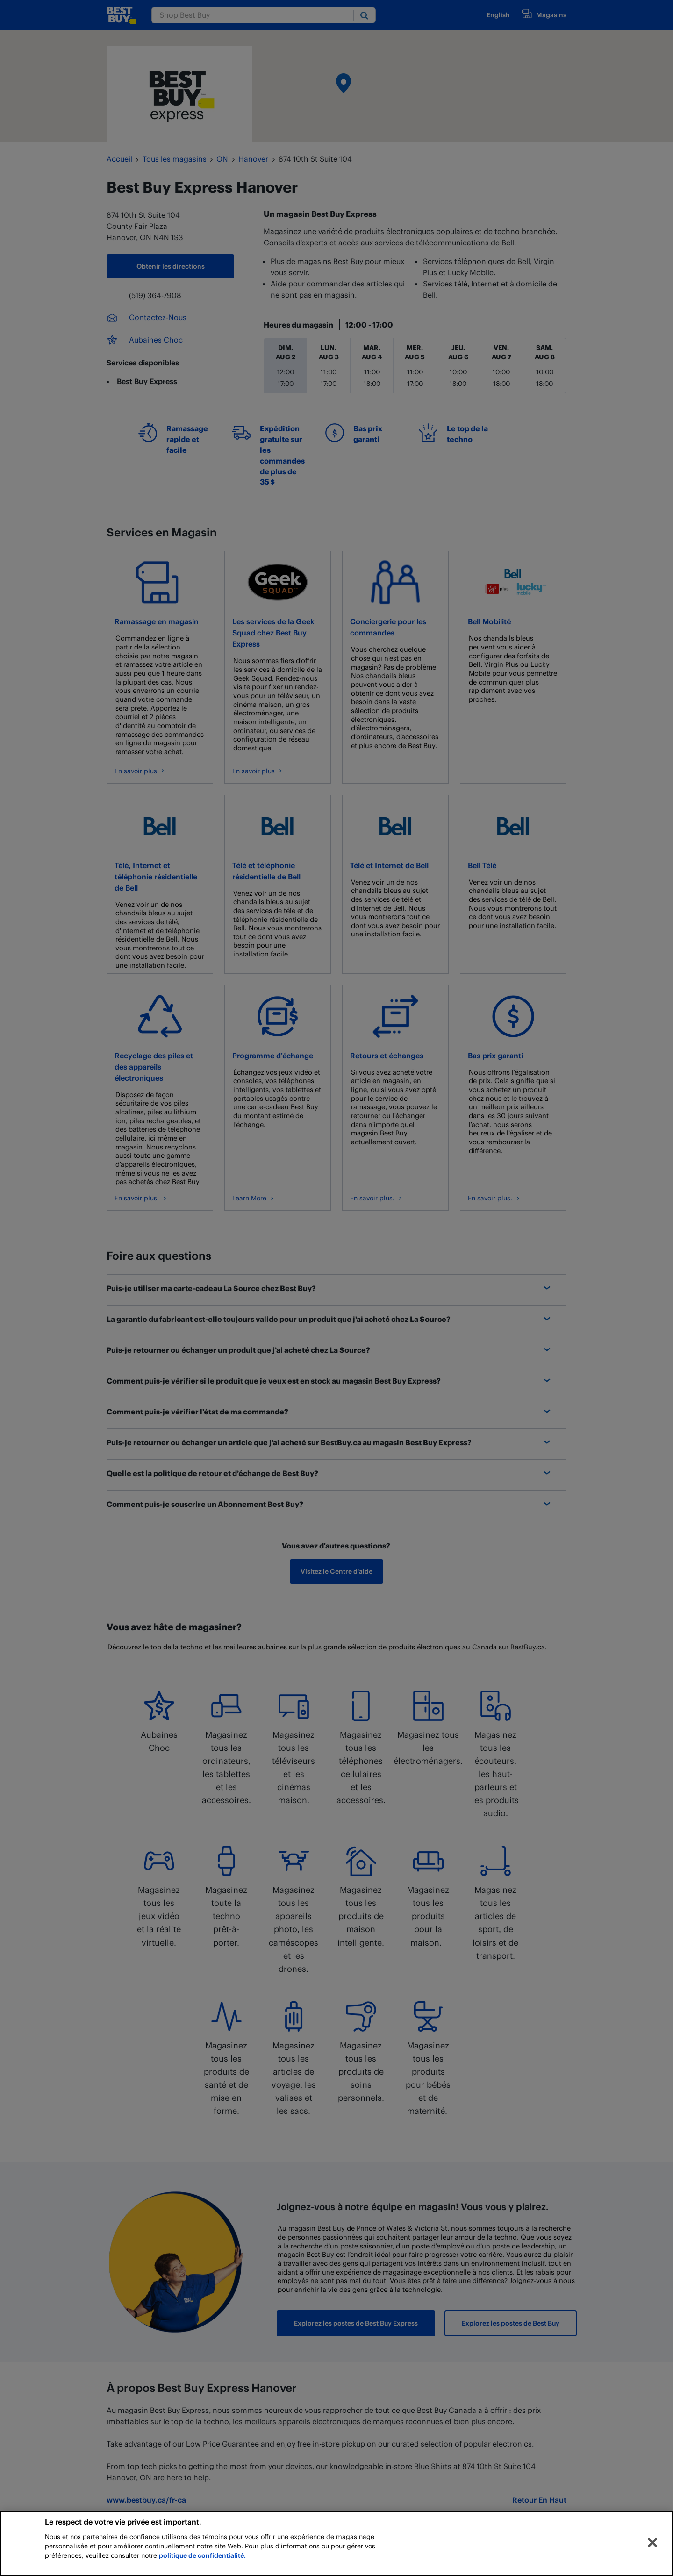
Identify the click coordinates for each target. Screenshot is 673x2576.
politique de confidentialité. (202, 2555)
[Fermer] (652, 2543)
